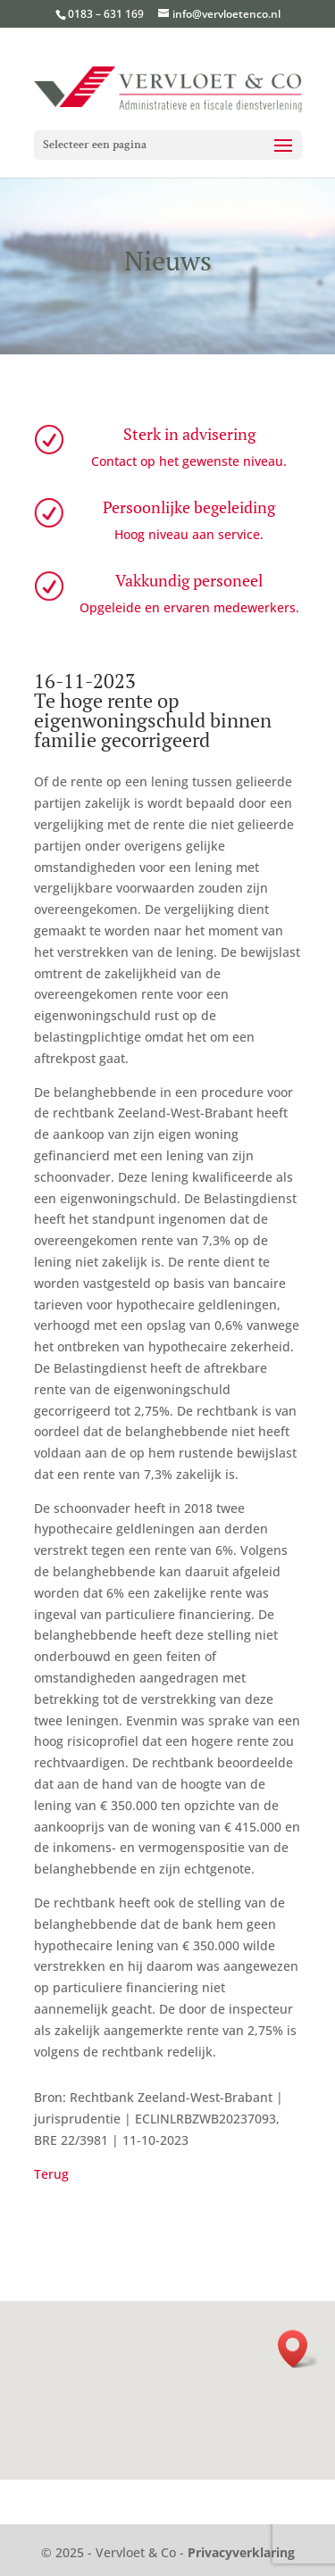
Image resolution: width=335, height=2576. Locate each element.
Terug (51, 2173)
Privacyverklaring (241, 2552)
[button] (298, 2349)
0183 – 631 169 (106, 13)
